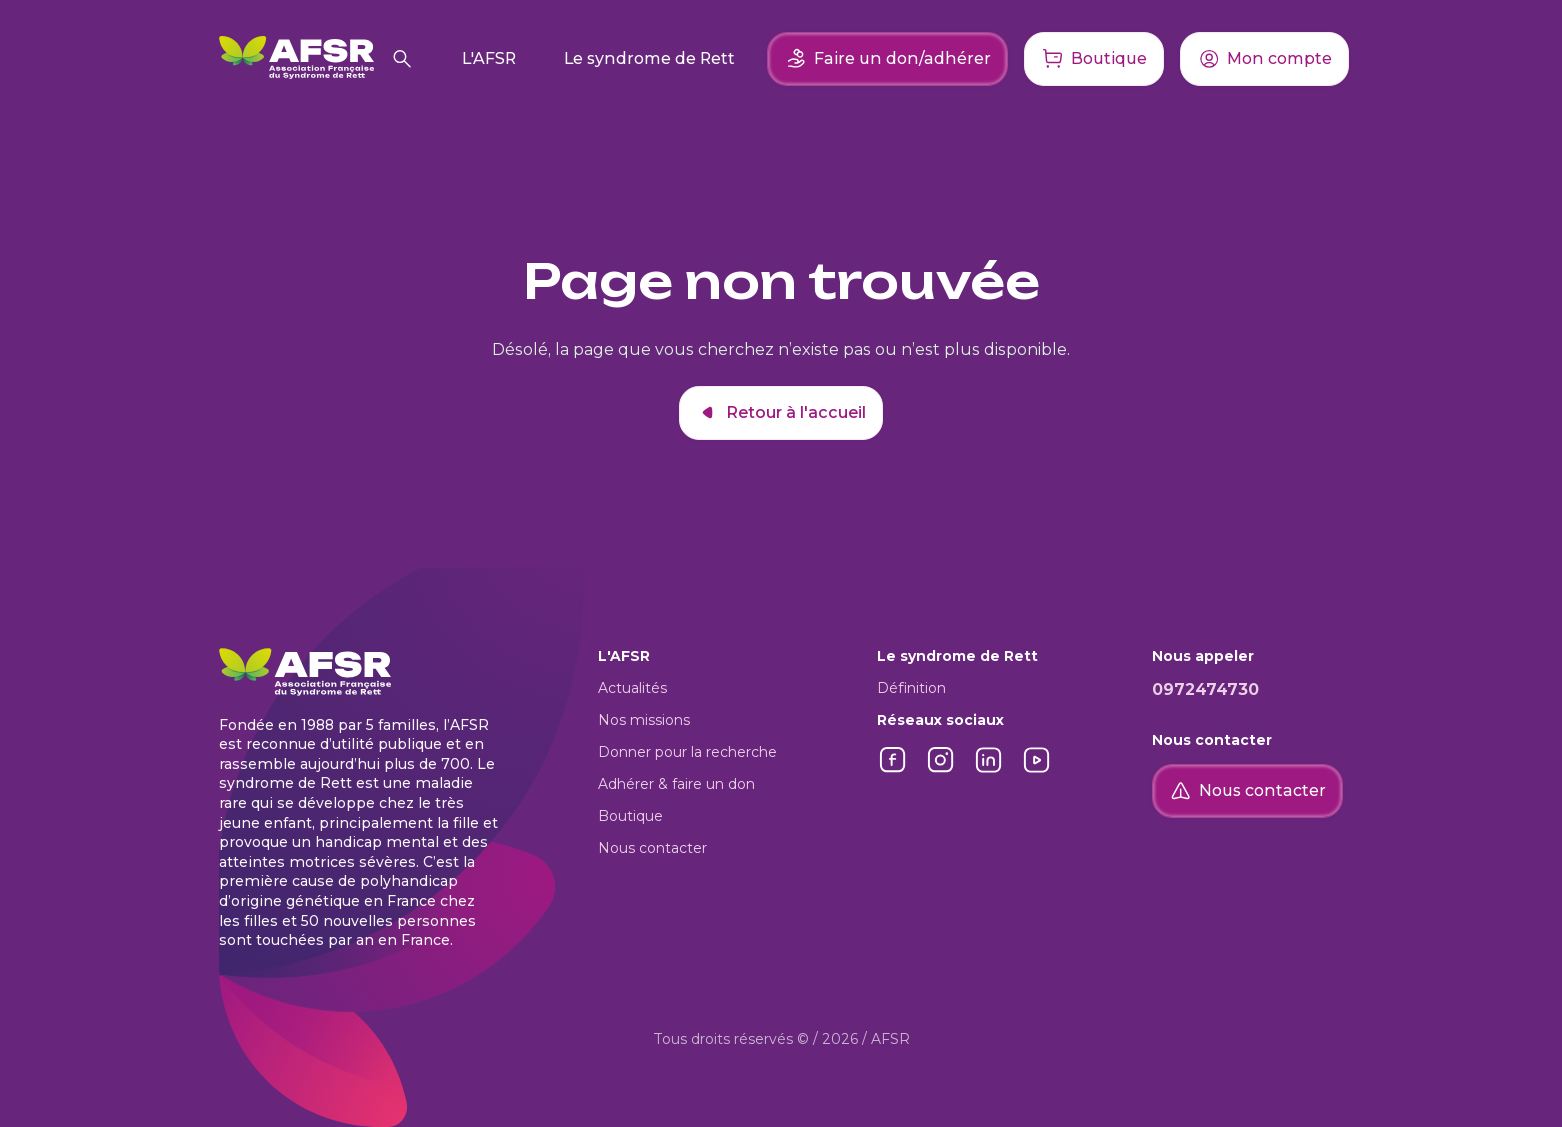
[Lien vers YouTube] (1037, 770)
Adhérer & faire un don (676, 784)
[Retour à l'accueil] (296, 59)
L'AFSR (489, 58)
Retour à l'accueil (781, 413)
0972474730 (1205, 689)
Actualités (632, 688)
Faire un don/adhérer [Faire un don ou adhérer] (887, 59)
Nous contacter (652, 848)
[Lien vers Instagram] (941, 770)
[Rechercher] (402, 59)
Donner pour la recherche (687, 752)
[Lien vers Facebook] (893, 770)
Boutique (630, 816)
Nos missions (644, 720)
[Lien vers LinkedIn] (989, 770)
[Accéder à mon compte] (1264, 59)
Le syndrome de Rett (649, 58)
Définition (911, 688)
